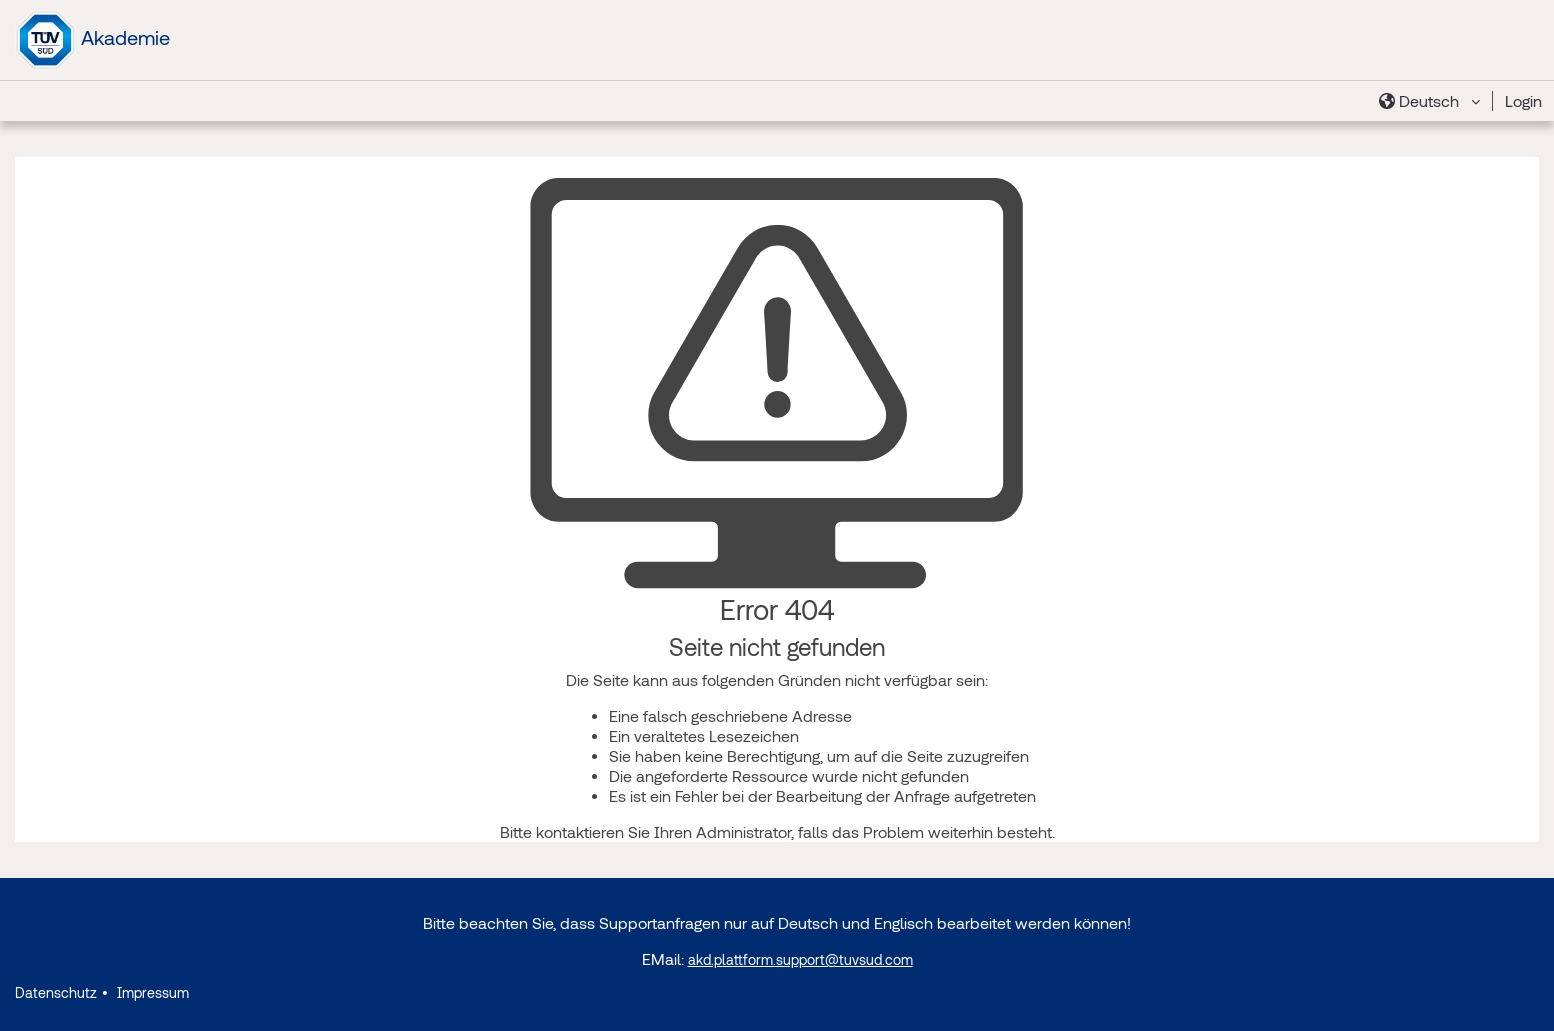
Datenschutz (56, 993)
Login (1523, 101)
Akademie (92, 40)
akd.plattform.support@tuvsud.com (800, 960)
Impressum (151, 993)
